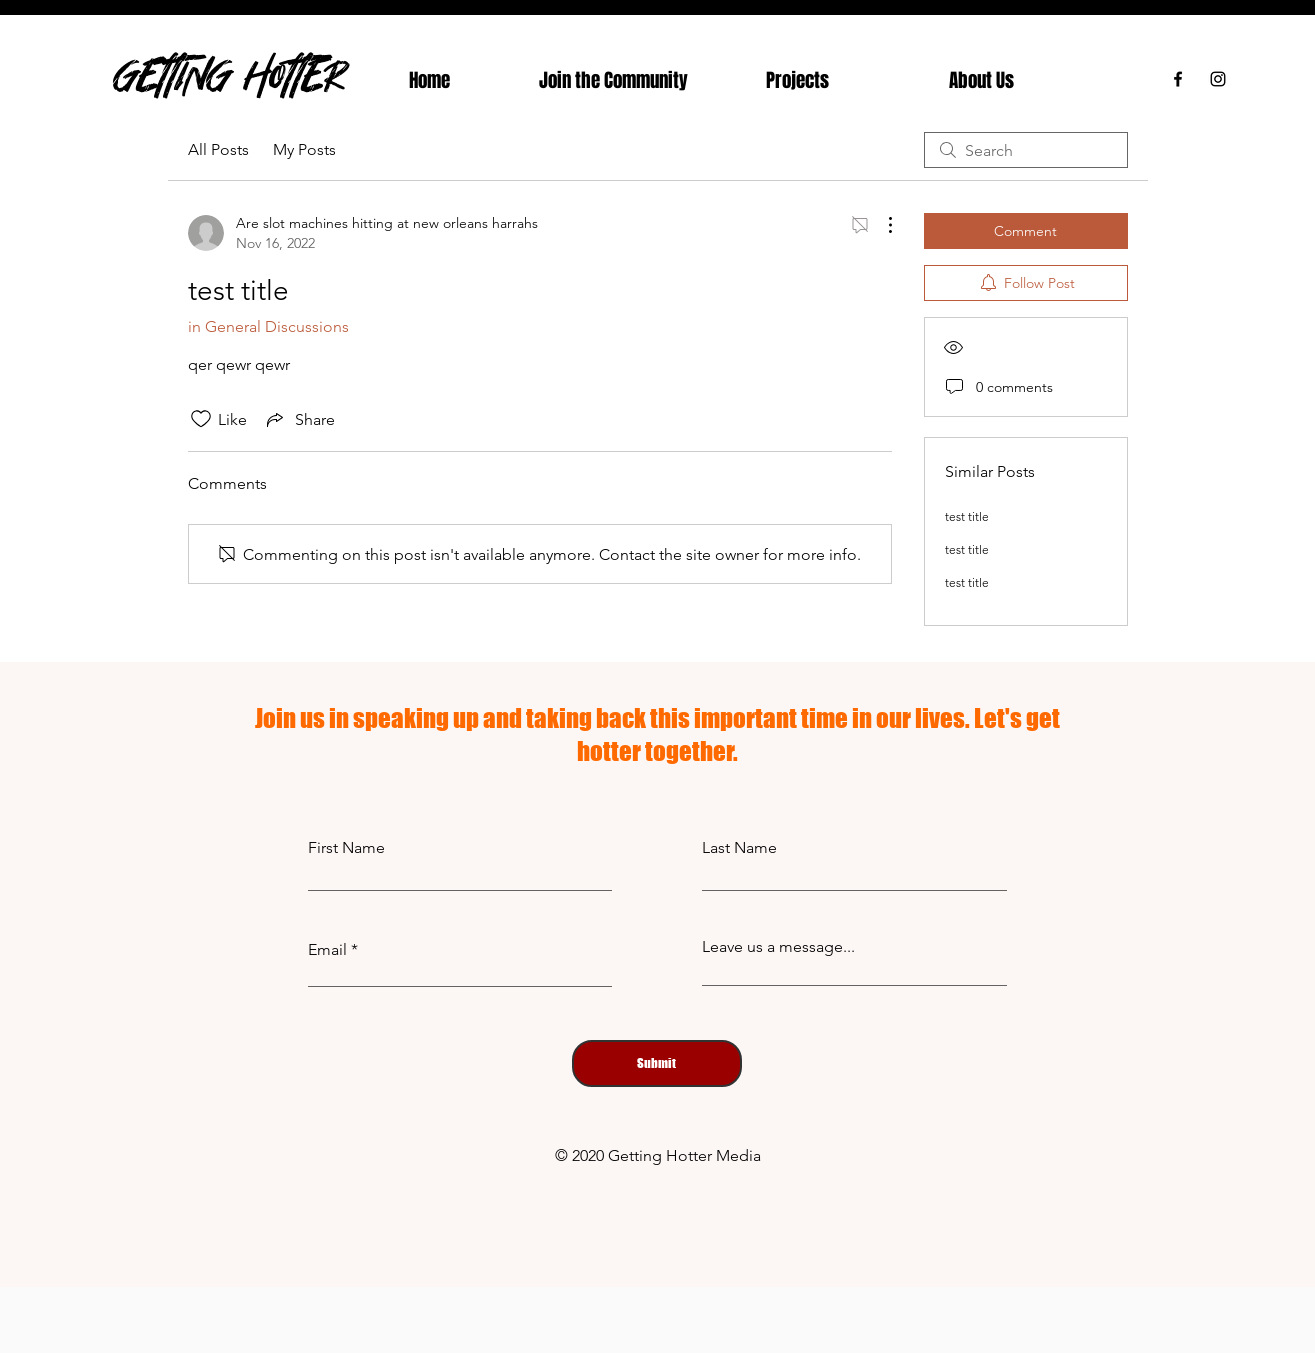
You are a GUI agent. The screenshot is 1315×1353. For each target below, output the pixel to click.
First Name (346, 848)
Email (327, 950)
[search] (1026, 150)
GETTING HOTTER (230, 74)
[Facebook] (1178, 79)
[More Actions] (880, 225)
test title (967, 516)
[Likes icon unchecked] (201, 419)
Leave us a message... (778, 947)
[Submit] (657, 1063)
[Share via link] (299, 419)
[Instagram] (1218, 79)
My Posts (304, 149)
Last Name (739, 848)
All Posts (218, 149)
